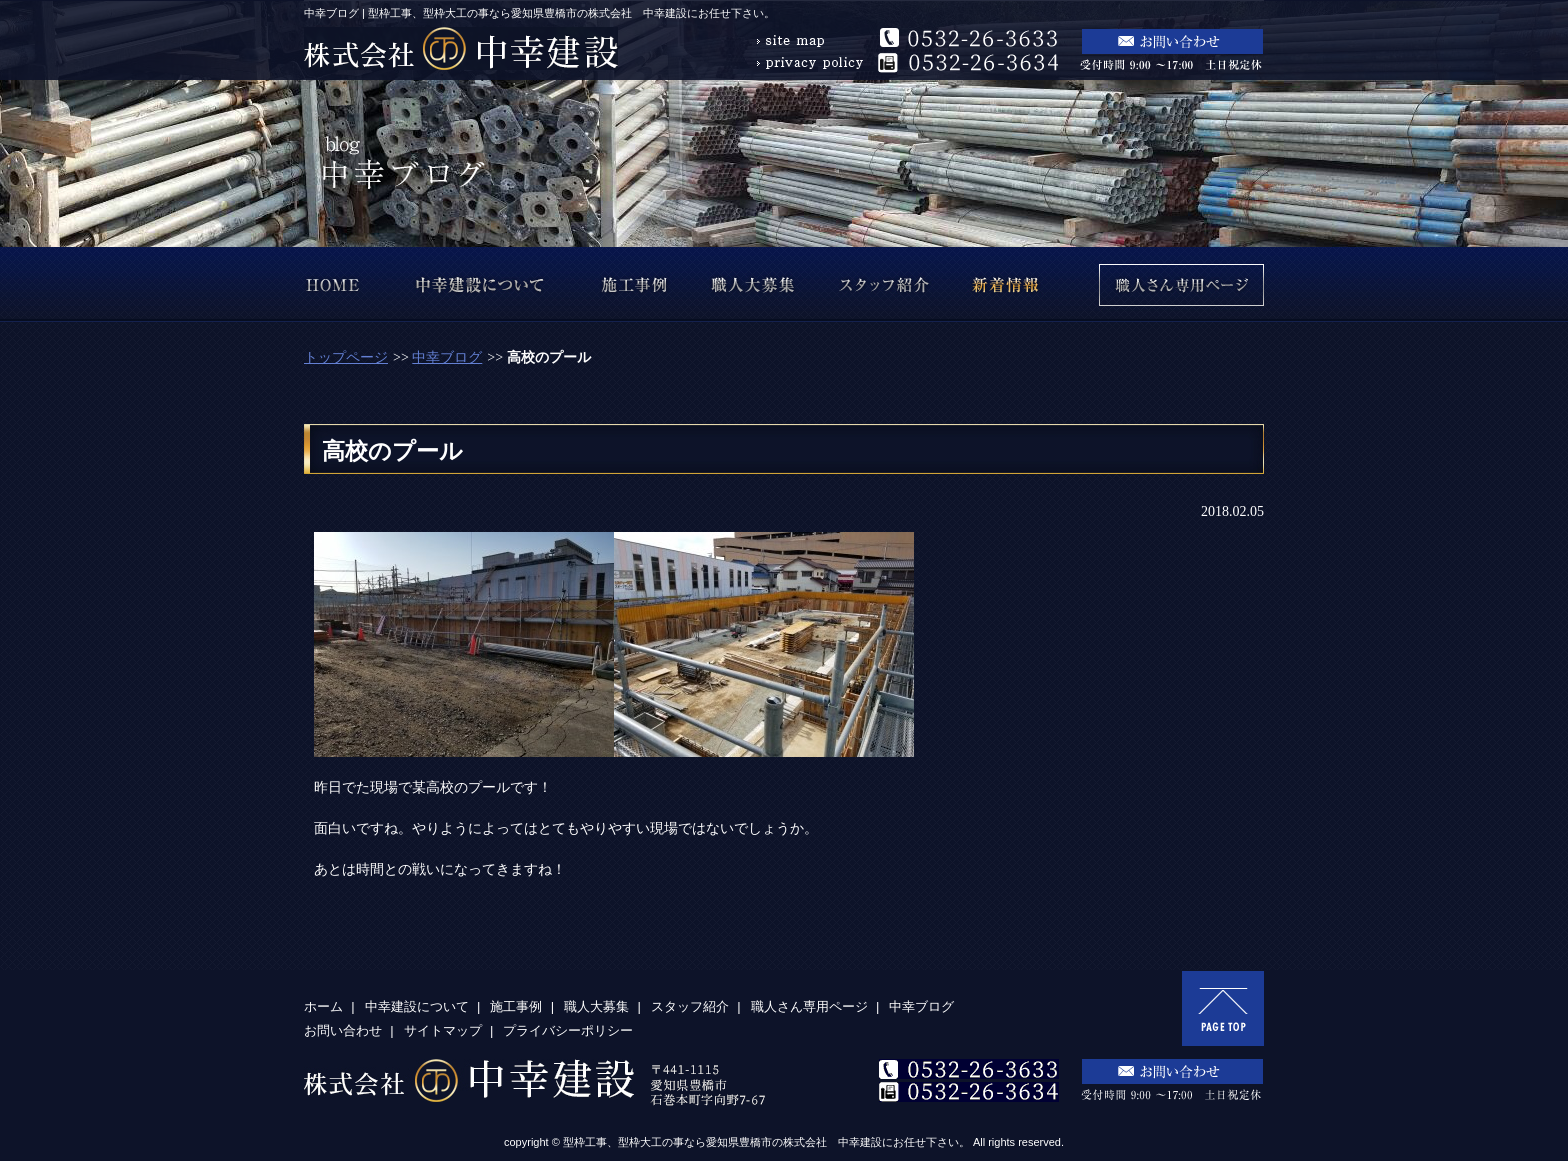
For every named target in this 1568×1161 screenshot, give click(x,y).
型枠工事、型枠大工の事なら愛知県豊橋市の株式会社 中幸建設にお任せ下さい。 (766, 1142)
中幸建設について (417, 1006)
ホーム (323, 1006)
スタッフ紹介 (690, 1006)
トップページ (346, 357)
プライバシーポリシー (568, 1030)
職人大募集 (596, 1006)
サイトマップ (443, 1030)
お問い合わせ (343, 1030)
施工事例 (516, 1006)
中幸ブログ (447, 357)
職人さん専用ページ (809, 1006)
